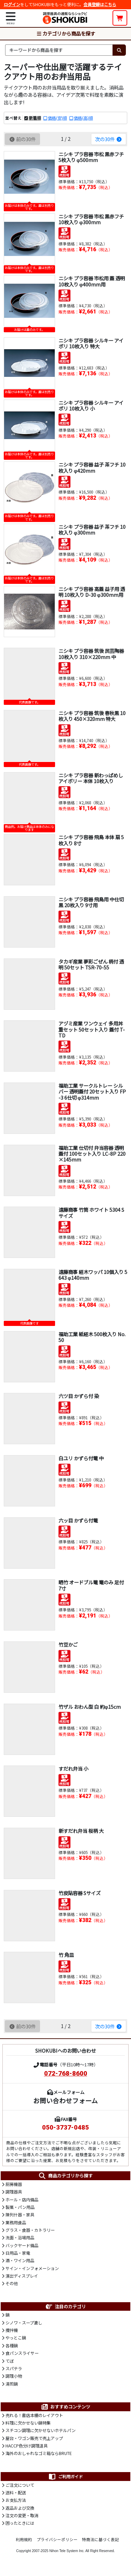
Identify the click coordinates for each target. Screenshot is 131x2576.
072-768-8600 (65, 2073)
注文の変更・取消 (21, 2515)
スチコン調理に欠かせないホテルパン (40, 2430)
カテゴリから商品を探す (65, 33)
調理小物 (13, 2376)
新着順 (35, 118)
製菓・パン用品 (20, 2207)
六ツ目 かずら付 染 (78, 1395)
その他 (11, 2283)
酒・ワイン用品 (19, 2260)
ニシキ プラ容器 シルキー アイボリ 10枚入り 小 (90, 405)
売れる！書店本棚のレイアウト (34, 2415)
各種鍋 (11, 2346)
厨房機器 (13, 2184)
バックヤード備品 (21, 2245)
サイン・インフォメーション (32, 2268)
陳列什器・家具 (19, 2215)
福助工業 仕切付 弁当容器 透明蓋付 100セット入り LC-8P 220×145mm (92, 1153)
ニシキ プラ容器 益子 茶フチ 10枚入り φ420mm (92, 467)
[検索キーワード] (59, 49)
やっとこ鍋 (15, 2338)
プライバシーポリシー (57, 2539)
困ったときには (19, 2523)
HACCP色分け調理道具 (26, 2446)
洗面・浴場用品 (19, 2238)
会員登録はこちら (99, 4)
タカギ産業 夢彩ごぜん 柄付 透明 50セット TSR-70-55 (91, 964)
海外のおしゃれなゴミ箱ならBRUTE (38, 2453)
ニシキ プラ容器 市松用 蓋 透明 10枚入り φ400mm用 (91, 280)
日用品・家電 (17, 2253)
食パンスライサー (22, 2353)
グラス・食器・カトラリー (30, 2230)
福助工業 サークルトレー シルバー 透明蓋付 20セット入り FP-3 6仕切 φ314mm (92, 1091)
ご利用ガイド (65, 2476)
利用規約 (24, 2539)
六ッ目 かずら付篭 (78, 1520)
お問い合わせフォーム (65, 2100)
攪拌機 (11, 2330)
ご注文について (19, 2485)
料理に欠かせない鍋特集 (28, 2423)
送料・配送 (15, 2493)
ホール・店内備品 (21, 2200)
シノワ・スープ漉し (23, 2323)
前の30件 (22, 139)
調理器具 (13, 2192)
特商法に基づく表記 (100, 2539)
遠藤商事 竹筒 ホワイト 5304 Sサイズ (91, 1212)
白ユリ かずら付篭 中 (81, 1458)
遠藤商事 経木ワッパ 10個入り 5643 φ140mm (92, 1274)
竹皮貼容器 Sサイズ (79, 1892)
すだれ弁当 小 (73, 1768)
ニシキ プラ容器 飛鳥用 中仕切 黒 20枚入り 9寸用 (91, 902)
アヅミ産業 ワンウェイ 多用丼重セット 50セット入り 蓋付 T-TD (91, 1029)
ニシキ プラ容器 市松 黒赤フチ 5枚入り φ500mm (91, 156)
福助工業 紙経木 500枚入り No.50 (92, 1336)
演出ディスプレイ (21, 2276)
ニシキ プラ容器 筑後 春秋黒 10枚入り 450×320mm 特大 (92, 715)
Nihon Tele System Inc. (66, 2551)
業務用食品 (15, 2222)
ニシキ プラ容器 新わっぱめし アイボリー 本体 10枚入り (90, 778)
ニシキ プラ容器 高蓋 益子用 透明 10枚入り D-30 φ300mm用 (91, 591)
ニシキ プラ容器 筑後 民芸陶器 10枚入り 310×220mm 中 (91, 653)
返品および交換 (19, 2508)
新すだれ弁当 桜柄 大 (81, 1830)
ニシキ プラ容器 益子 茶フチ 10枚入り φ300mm (92, 529)
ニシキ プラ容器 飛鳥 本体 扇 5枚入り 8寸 (91, 839)
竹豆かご (68, 1644)
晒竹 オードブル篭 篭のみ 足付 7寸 (91, 1585)
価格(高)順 (83, 118)
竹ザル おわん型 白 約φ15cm (89, 1706)
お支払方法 (15, 2500)
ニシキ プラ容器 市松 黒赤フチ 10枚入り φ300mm (91, 219)
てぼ (9, 2361)
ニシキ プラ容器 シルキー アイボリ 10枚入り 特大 (90, 343)
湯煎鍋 (11, 2384)
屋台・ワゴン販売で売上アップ (34, 2438)
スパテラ (13, 2368)
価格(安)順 (57, 118)
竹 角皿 (66, 1954)
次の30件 (108, 139)
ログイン (12, 4)
